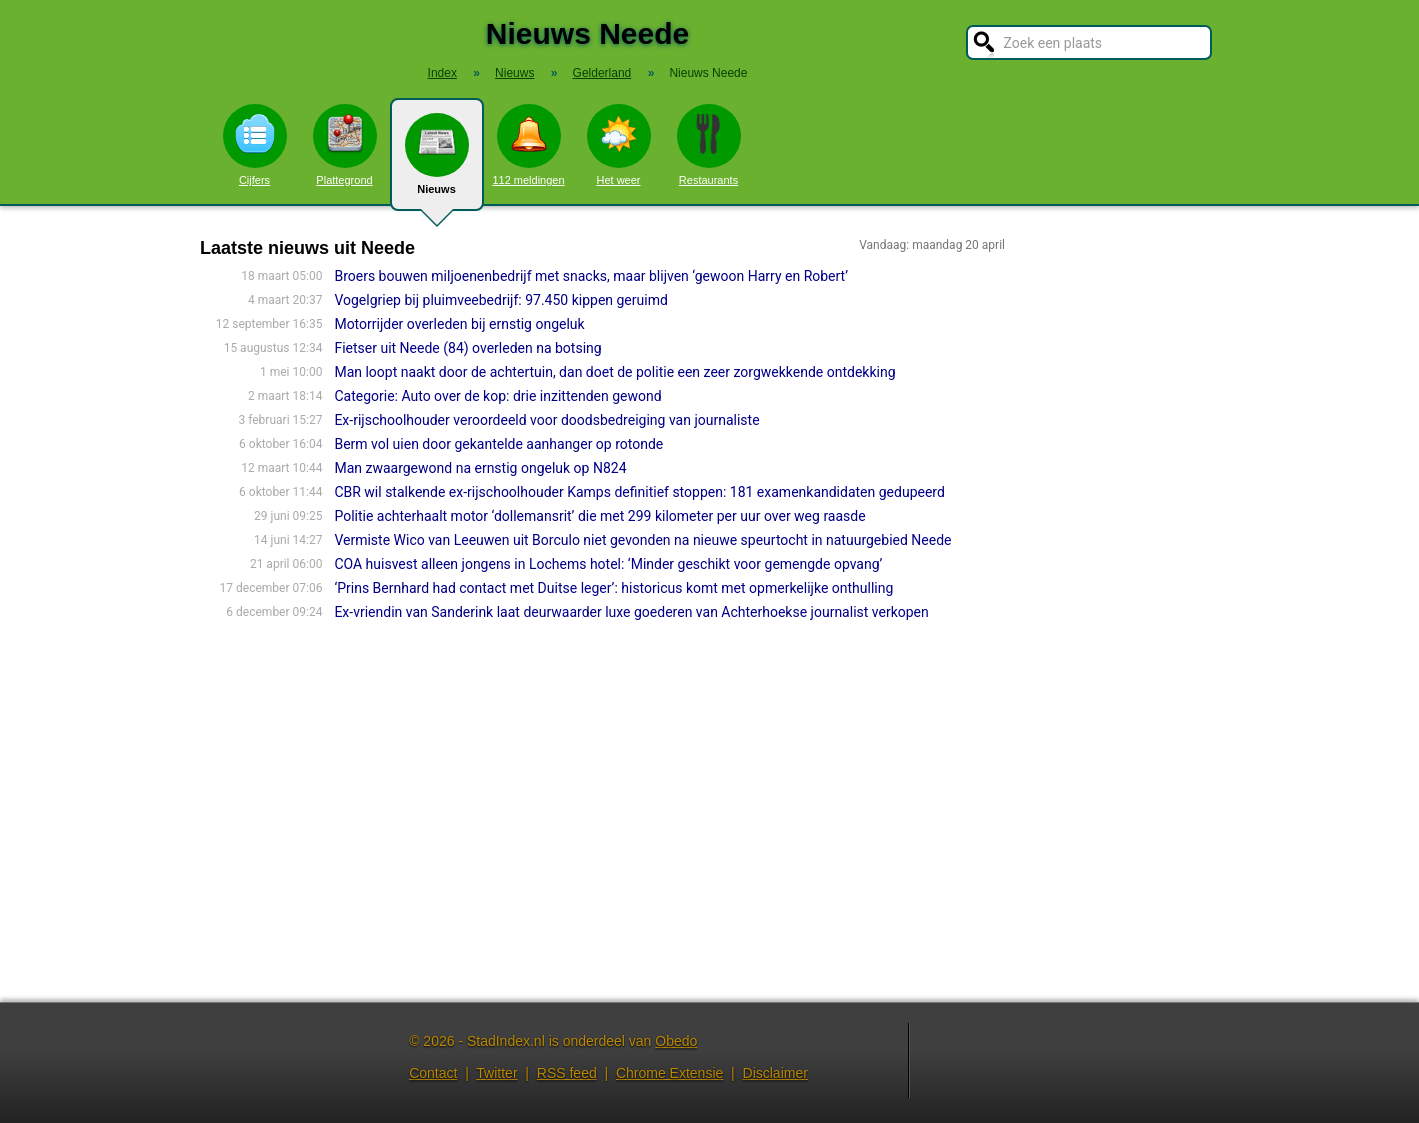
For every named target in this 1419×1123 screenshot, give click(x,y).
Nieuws (437, 162)
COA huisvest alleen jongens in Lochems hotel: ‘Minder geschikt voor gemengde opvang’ (608, 564)
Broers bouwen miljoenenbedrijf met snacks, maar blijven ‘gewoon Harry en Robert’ (591, 276)
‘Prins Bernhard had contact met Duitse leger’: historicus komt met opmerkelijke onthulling (613, 588)
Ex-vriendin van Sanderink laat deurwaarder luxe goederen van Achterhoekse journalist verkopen (631, 612)
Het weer (619, 145)
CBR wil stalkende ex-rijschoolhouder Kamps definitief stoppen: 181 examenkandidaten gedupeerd (639, 492)
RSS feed (567, 1073)
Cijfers (255, 145)
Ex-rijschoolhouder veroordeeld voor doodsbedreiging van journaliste (546, 420)
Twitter (496, 1073)
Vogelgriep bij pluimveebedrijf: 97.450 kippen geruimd (500, 300)
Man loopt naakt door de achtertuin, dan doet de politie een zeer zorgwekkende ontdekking (614, 372)
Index (442, 73)
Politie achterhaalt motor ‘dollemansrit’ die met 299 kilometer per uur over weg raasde (599, 516)
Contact (433, 1073)
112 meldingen (528, 145)
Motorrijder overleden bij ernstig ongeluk (459, 324)
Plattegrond (345, 145)
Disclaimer (775, 1073)
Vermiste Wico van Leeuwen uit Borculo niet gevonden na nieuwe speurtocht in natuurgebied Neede (642, 540)
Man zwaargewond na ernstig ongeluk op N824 (480, 468)
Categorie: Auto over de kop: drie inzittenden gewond (497, 396)
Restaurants (709, 145)
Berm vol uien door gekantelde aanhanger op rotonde (498, 444)
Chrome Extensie (669, 1073)
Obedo (676, 1041)
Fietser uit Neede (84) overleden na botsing (467, 348)
